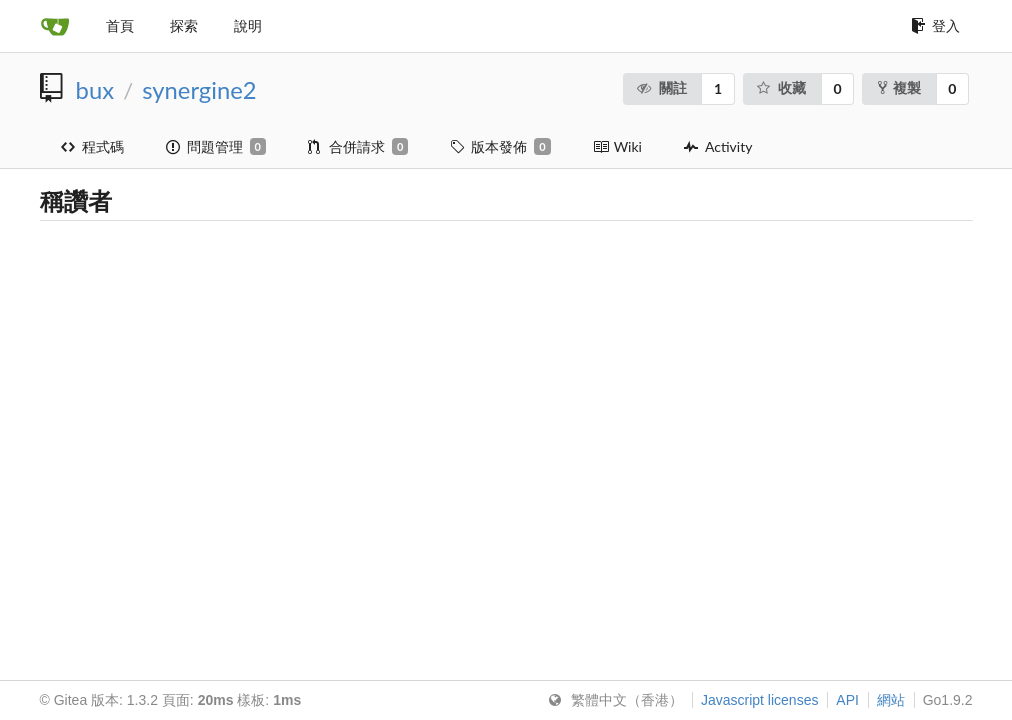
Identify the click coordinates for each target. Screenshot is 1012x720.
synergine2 (199, 90)
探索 (184, 25)
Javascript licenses (760, 700)
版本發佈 (500, 147)
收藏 (781, 87)
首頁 (120, 25)
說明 (248, 25)
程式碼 (92, 146)
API (847, 700)
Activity (718, 146)
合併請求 (358, 147)
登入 (935, 25)
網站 (891, 700)
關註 (661, 87)
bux (95, 90)
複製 (899, 87)
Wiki (617, 146)
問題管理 (216, 147)
